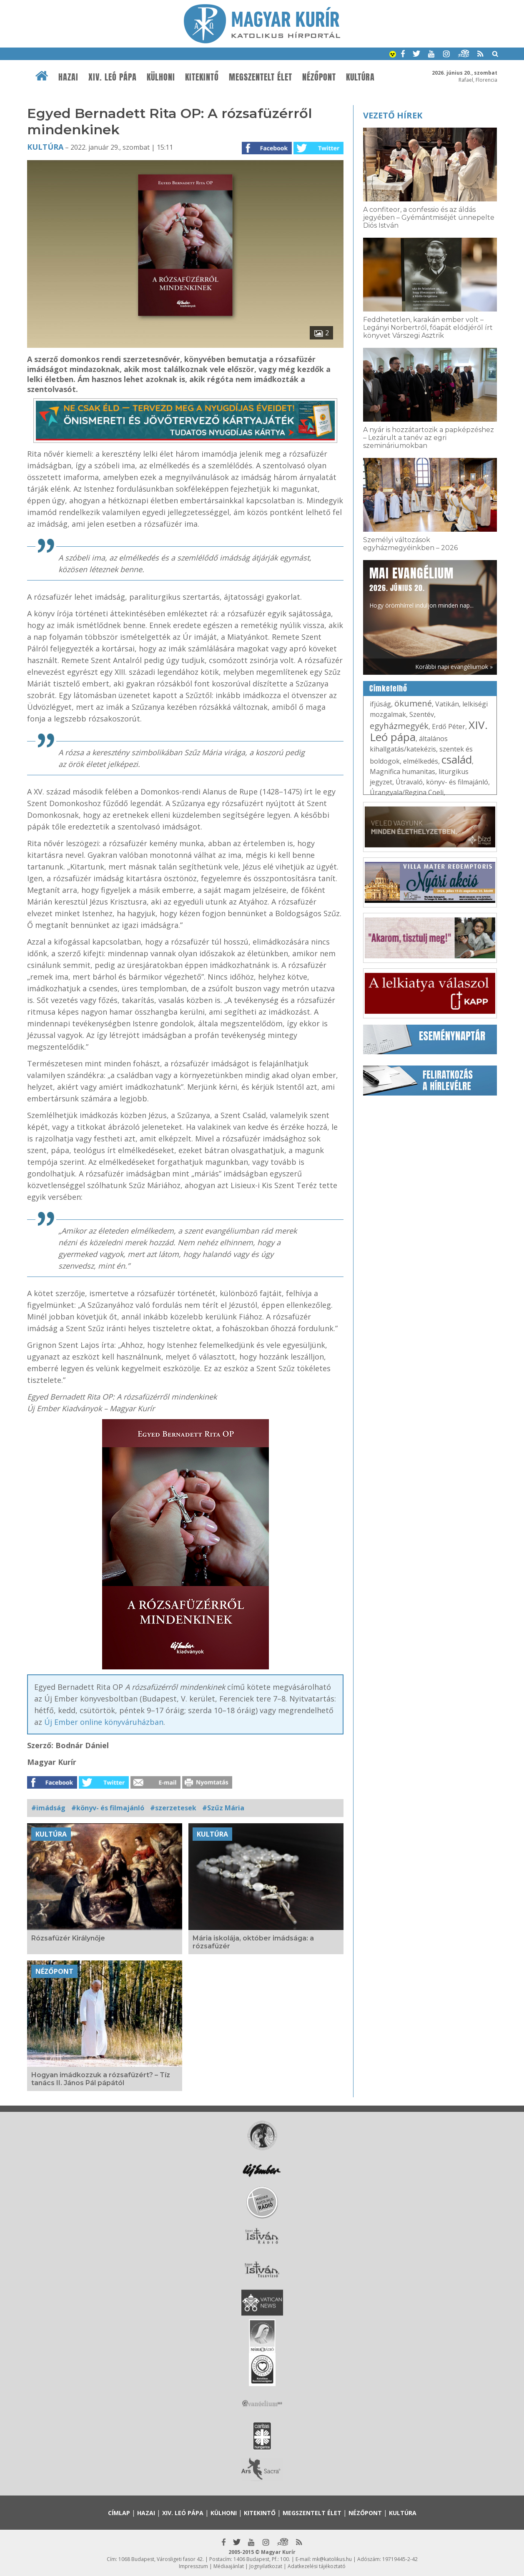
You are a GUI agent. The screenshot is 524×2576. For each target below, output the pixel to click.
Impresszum (193, 2566)
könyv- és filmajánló (457, 782)
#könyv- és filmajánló (107, 1807)
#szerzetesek (173, 1807)
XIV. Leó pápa (112, 77)
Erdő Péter (448, 726)
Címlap (119, 2513)
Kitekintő (202, 77)
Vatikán (447, 704)
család (456, 759)
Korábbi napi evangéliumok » (454, 667)
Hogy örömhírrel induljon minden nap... (421, 586)
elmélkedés (420, 761)
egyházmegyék (399, 725)
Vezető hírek (392, 115)
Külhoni (161, 77)
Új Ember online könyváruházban (103, 1722)
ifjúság (380, 704)
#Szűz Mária (223, 1807)
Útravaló (409, 782)
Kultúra (360, 77)
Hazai (68, 77)
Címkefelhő (388, 688)
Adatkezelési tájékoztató (317, 2566)
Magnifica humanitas (402, 771)
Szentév (421, 714)
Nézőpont (319, 77)
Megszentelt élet (260, 77)
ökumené (413, 703)
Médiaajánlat (228, 2566)
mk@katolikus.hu (332, 2559)
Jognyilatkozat (265, 2566)
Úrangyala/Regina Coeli (407, 792)
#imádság (48, 1807)
